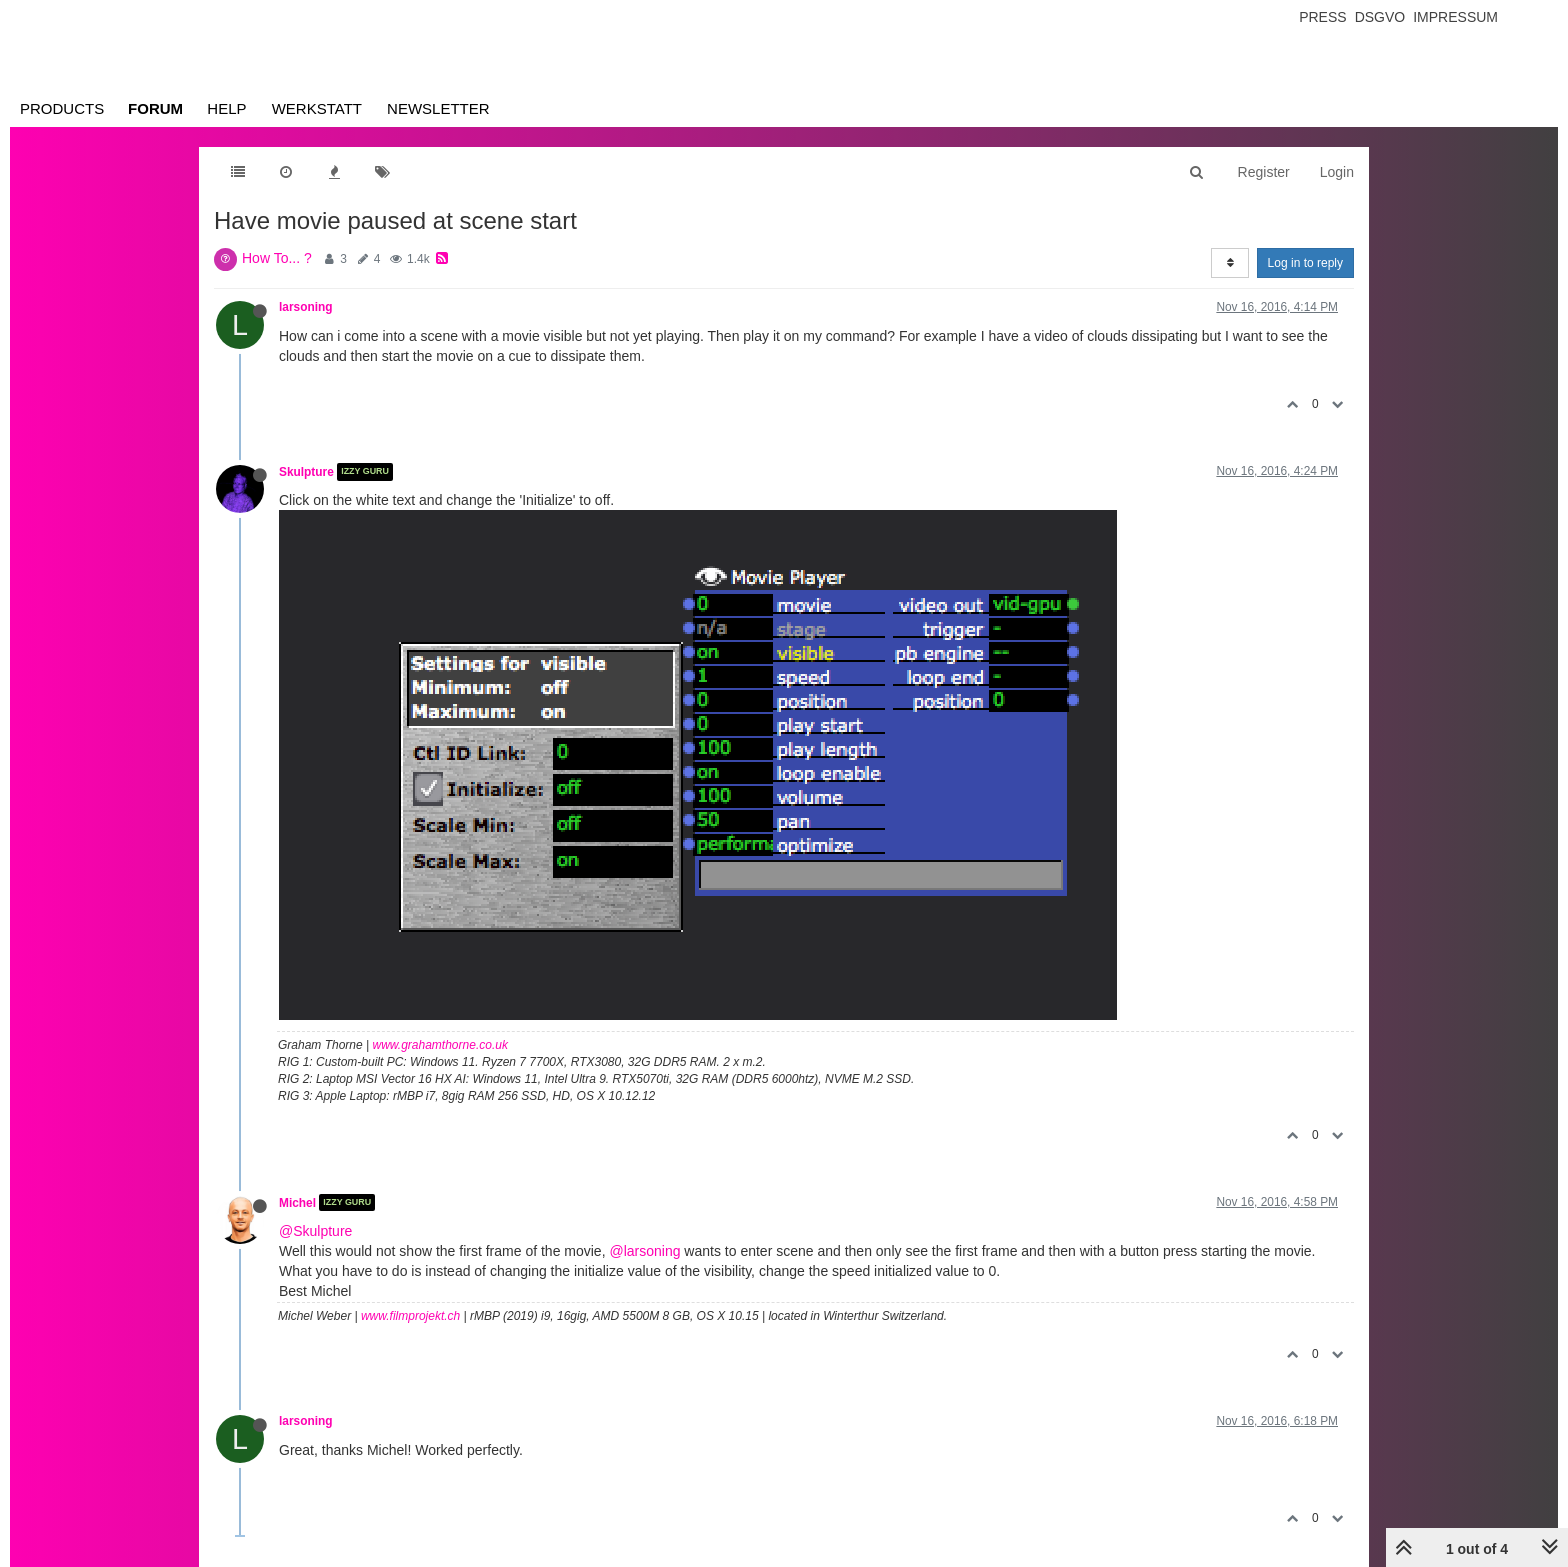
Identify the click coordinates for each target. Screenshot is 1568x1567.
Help (226, 108)
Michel (297, 1202)
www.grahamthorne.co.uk (440, 1045)
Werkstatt (317, 108)
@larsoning (644, 1251)
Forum (155, 108)
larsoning (306, 307)
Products (62, 108)
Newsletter (438, 108)
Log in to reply (1305, 263)
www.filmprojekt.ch (410, 1316)
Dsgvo (1380, 17)
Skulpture (306, 472)
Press (1322, 17)
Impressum (1455, 17)
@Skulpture (315, 1231)
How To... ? (277, 258)
